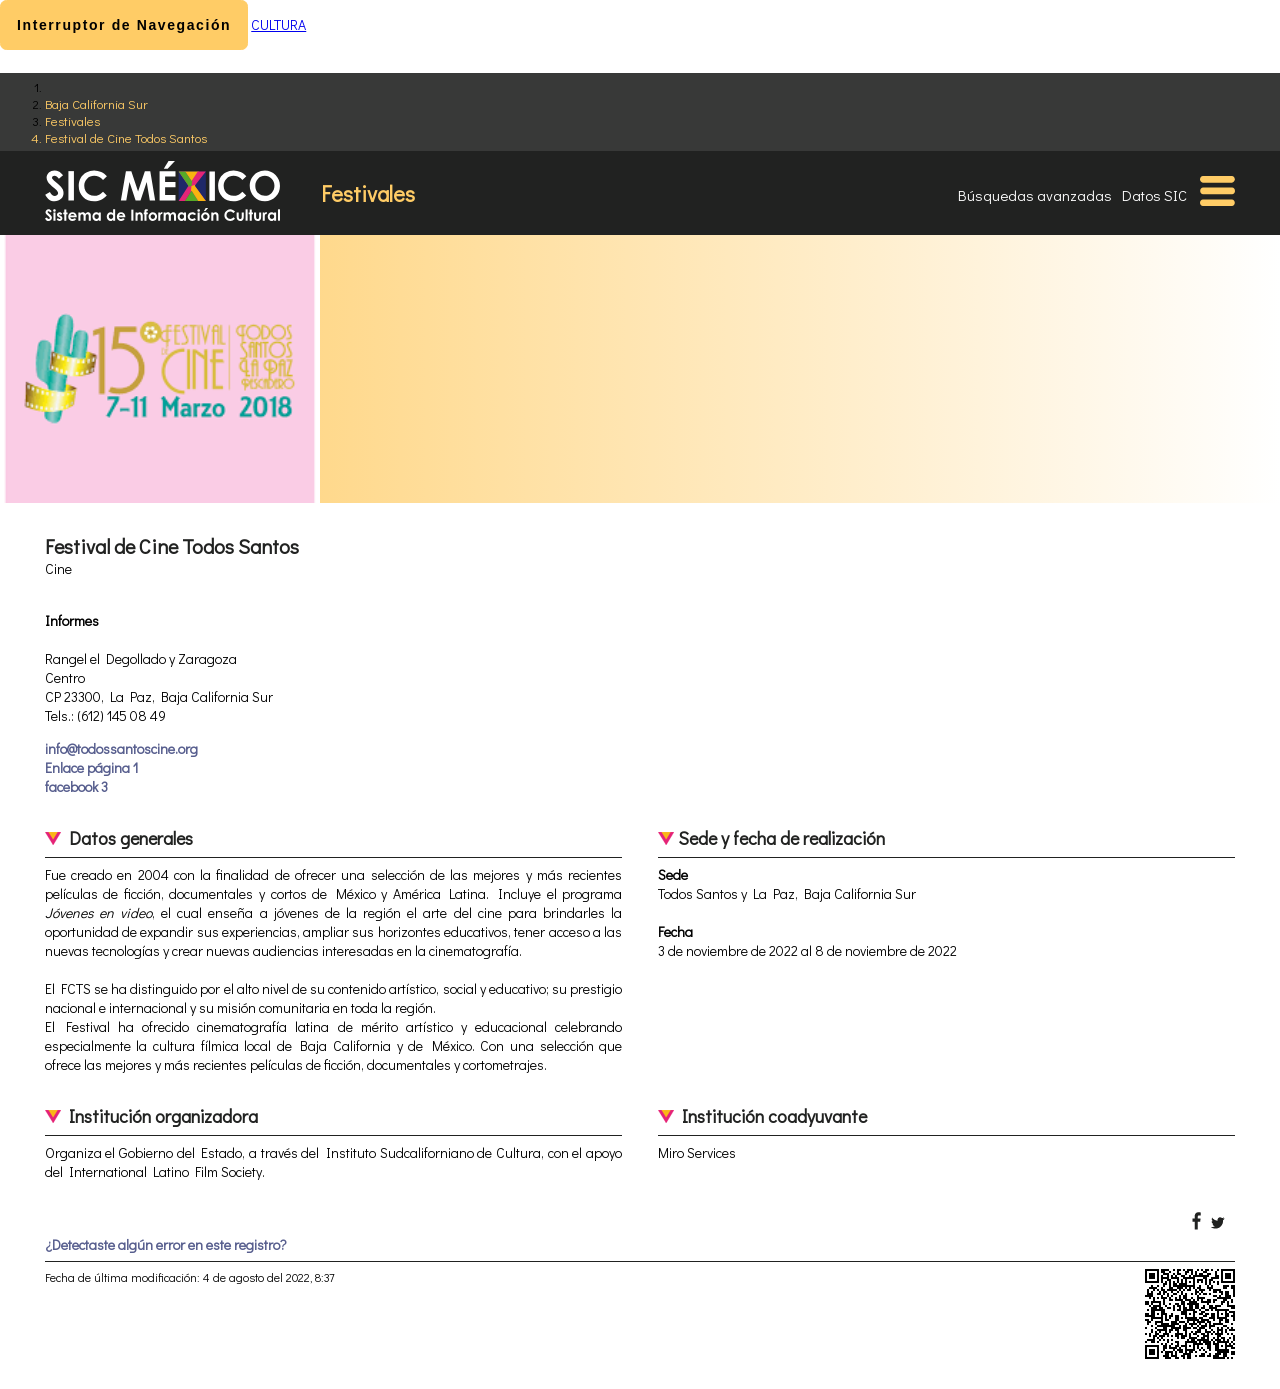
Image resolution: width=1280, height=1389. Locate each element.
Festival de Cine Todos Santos (126, 137)
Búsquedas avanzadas (1035, 195)
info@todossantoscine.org (121, 748)
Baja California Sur (96, 103)
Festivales (72, 120)
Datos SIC (1154, 195)
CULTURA (278, 24)
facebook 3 (76, 786)
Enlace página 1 (91, 767)
